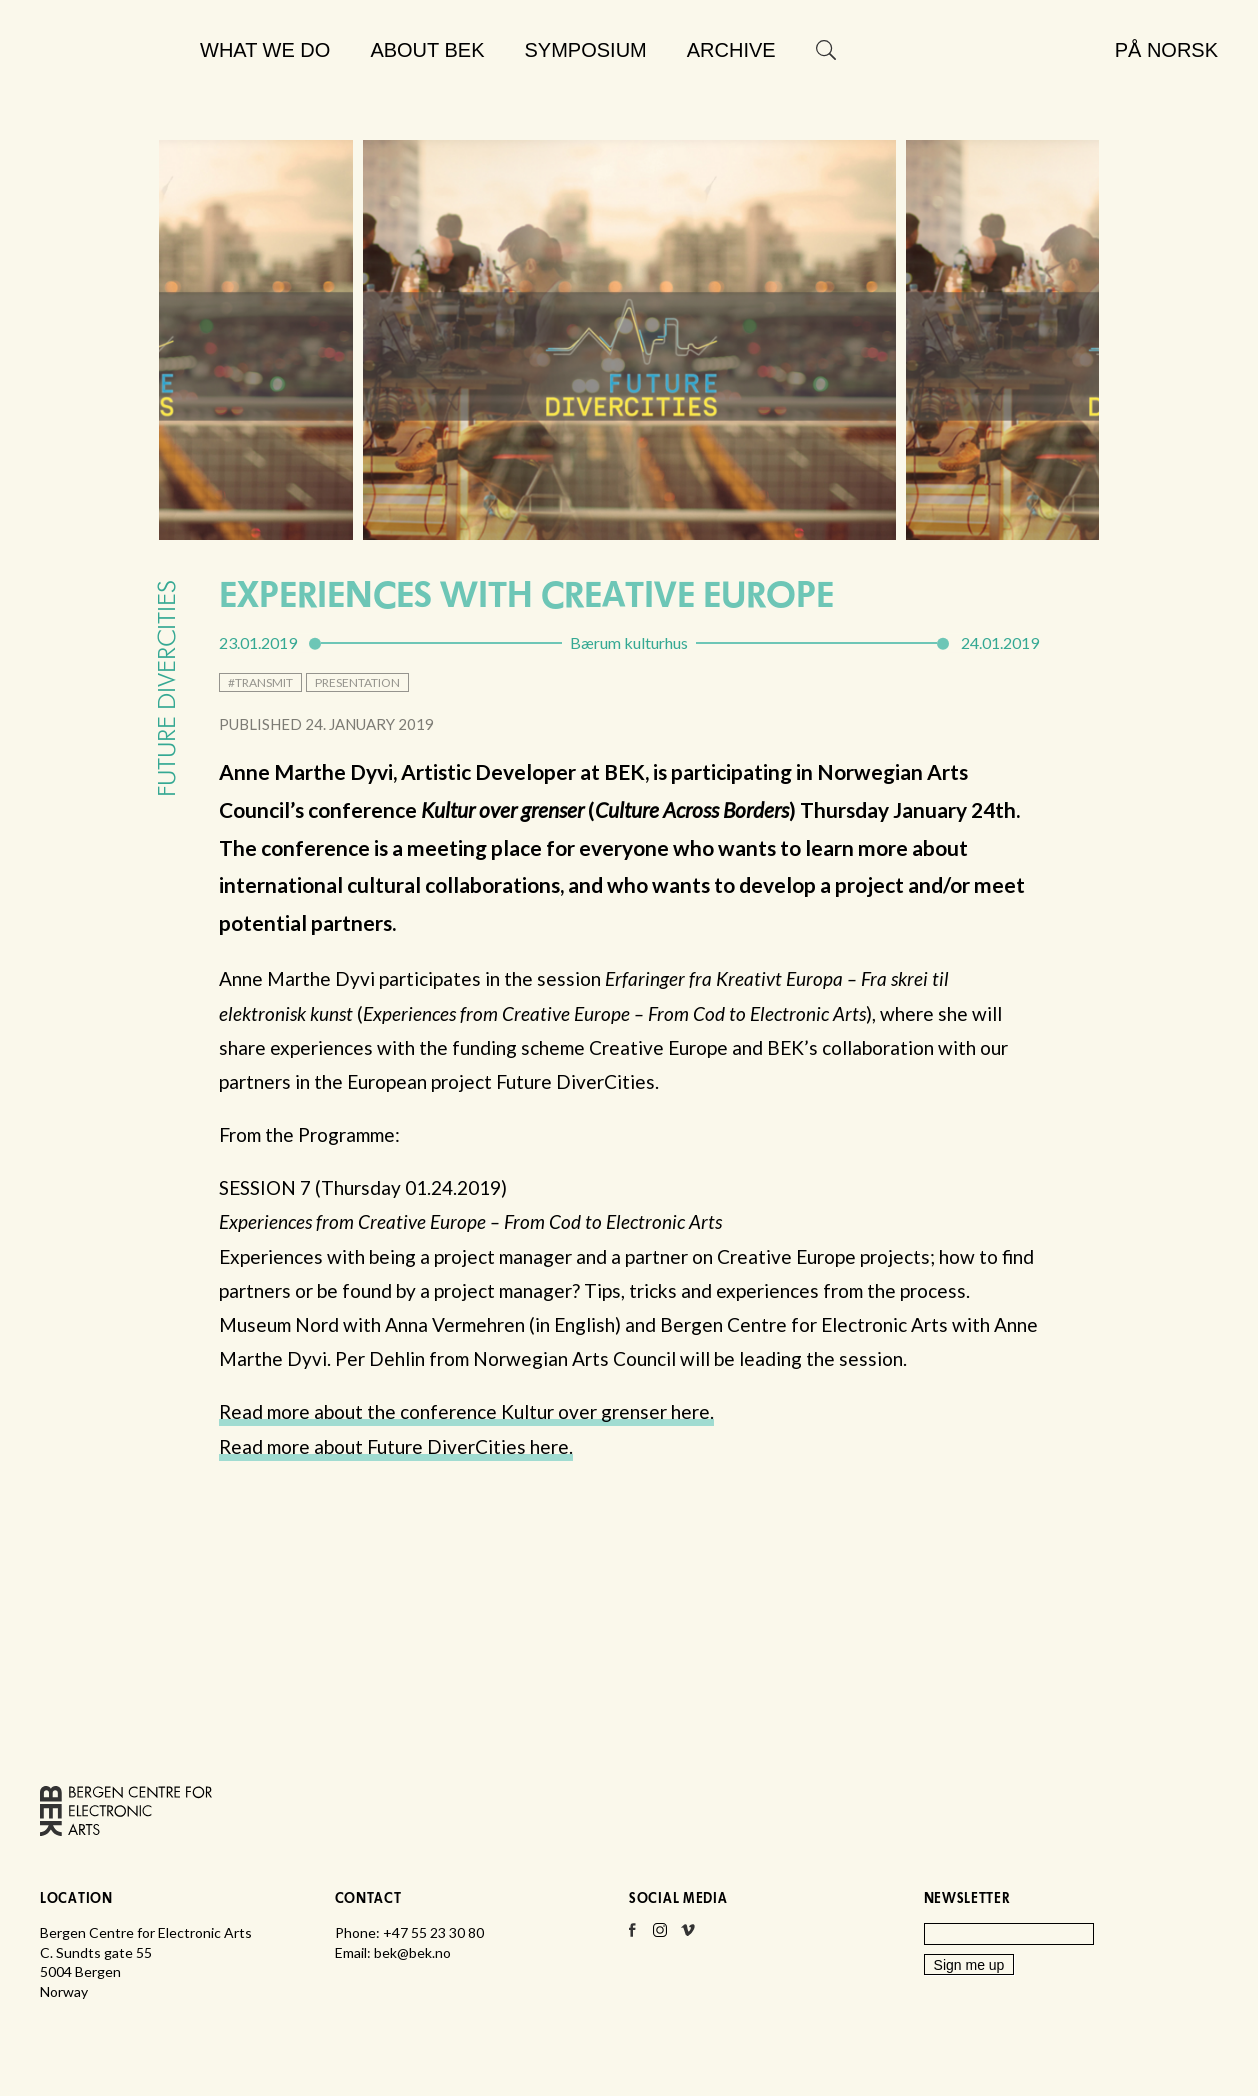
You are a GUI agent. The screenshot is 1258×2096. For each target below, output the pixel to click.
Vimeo (688, 1936)
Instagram (660, 1936)
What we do (265, 50)
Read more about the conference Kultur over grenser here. (466, 1411)
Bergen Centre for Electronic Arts (111, 97)
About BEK (427, 50)
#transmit (260, 682)
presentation (357, 682)
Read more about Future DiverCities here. (396, 1446)
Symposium (586, 50)
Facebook (632, 1936)
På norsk (1166, 50)
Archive (731, 50)
